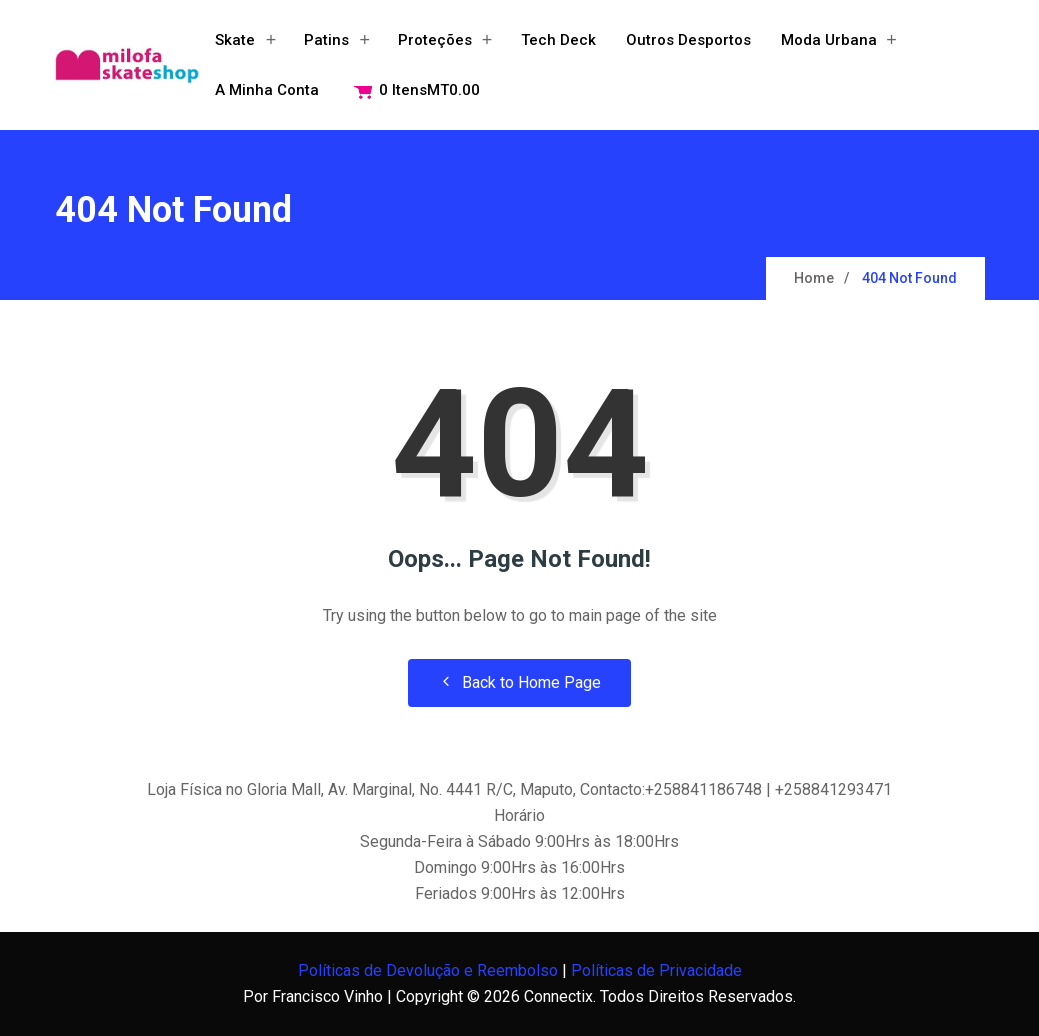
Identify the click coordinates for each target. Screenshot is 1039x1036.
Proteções (435, 40)
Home (814, 278)
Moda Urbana (829, 40)
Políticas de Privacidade (656, 970)
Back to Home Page (519, 682)
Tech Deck (558, 40)
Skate (235, 40)
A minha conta (267, 90)
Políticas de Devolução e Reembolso (428, 970)
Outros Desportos (688, 40)
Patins (326, 40)
